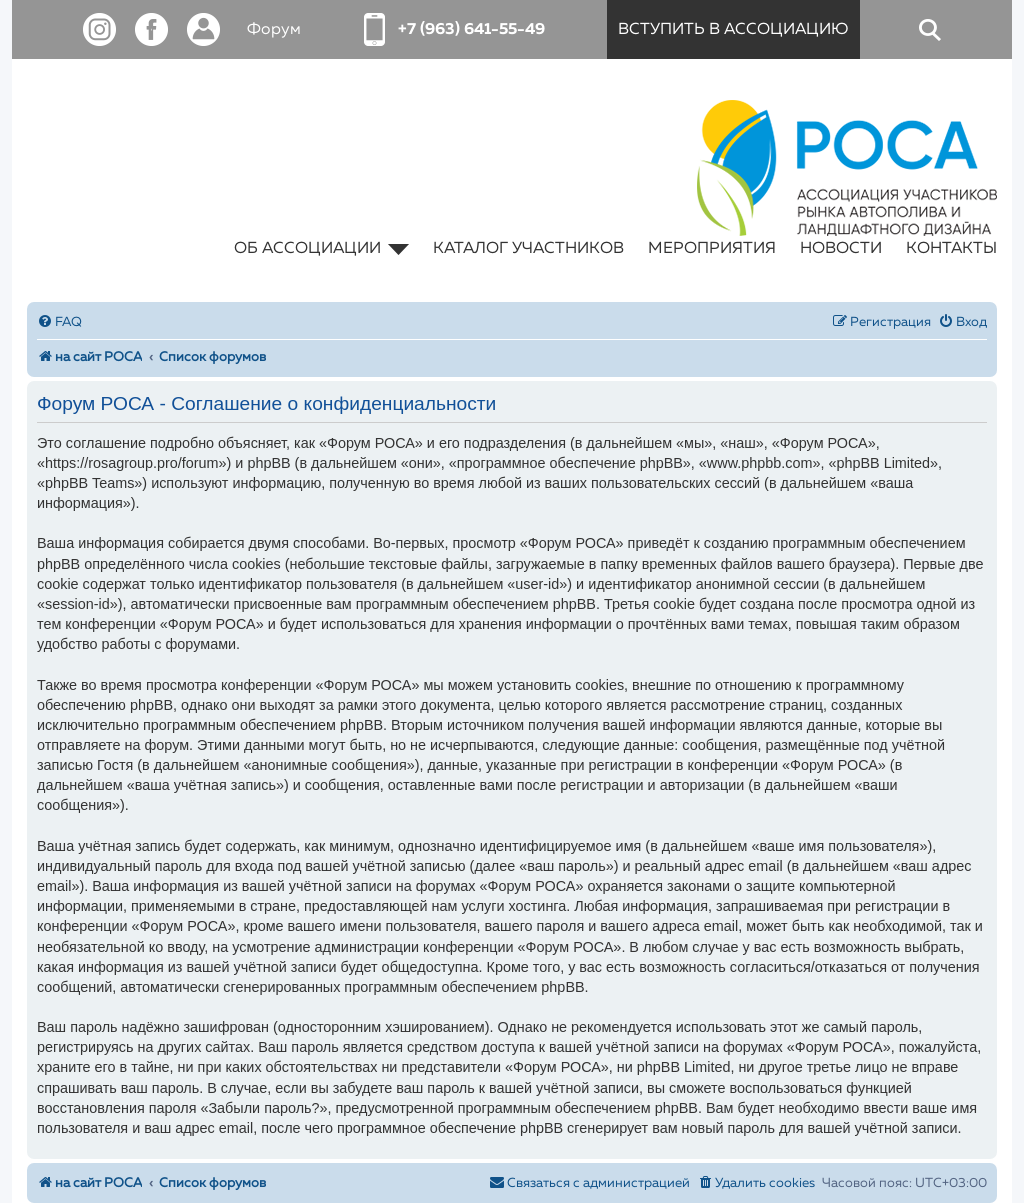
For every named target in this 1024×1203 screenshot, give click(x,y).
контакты (951, 249)
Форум (274, 30)
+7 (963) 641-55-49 (471, 30)
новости (841, 249)
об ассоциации (321, 249)
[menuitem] (59, 322)
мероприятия (712, 249)
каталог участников (528, 249)
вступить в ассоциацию (733, 30)
